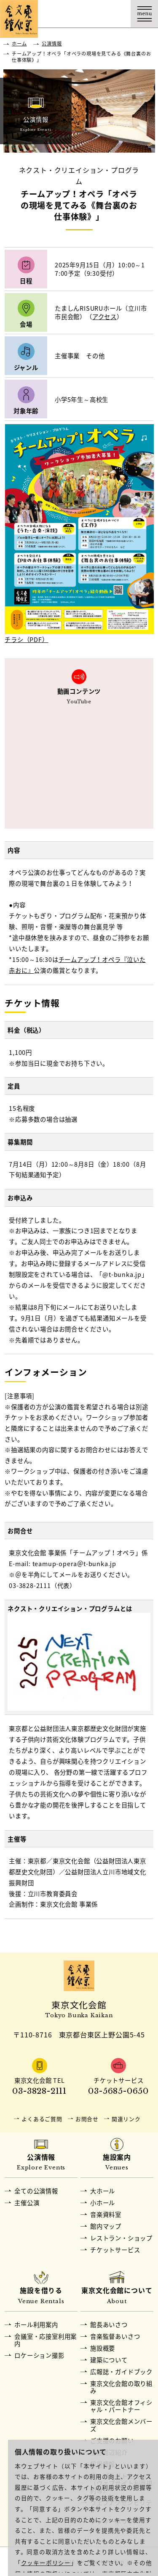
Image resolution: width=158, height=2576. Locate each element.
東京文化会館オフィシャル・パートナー (121, 2406)
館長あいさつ (109, 2324)
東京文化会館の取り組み (121, 2387)
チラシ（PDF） (26, 639)
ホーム (19, 43)
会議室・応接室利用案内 (45, 2340)
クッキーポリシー (46, 2562)
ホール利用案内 (36, 2324)
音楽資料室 (105, 2214)
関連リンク (126, 2119)
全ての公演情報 (36, 2191)
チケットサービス (115, 2249)
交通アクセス (62, 13)
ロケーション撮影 (39, 2355)
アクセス (104, 316)
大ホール (102, 2191)
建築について (109, 2360)
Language (117, 13)
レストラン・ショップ (121, 2238)
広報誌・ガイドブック (121, 2371)
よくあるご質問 (41, 2119)
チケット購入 (89, 13)
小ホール (102, 2202)
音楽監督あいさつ (115, 2336)
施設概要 (102, 2348)
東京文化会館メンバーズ (121, 2425)
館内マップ (105, 2226)
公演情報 (52, 43)
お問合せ (87, 2119)
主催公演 (26, 2202)
